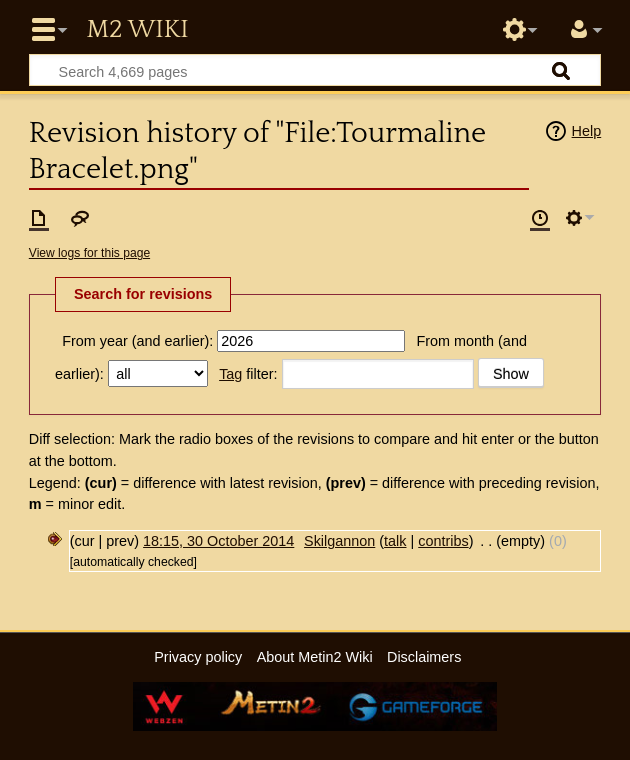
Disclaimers (424, 657)
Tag (230, 374)
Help (587, 131)
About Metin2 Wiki (315, 657)
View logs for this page (89, 253)
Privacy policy (198, 657)
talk (395, 541)
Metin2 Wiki (137, 30)
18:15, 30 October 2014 (218, 541)
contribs (443, 541)
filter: (248, 374)
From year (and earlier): (137, 341)
